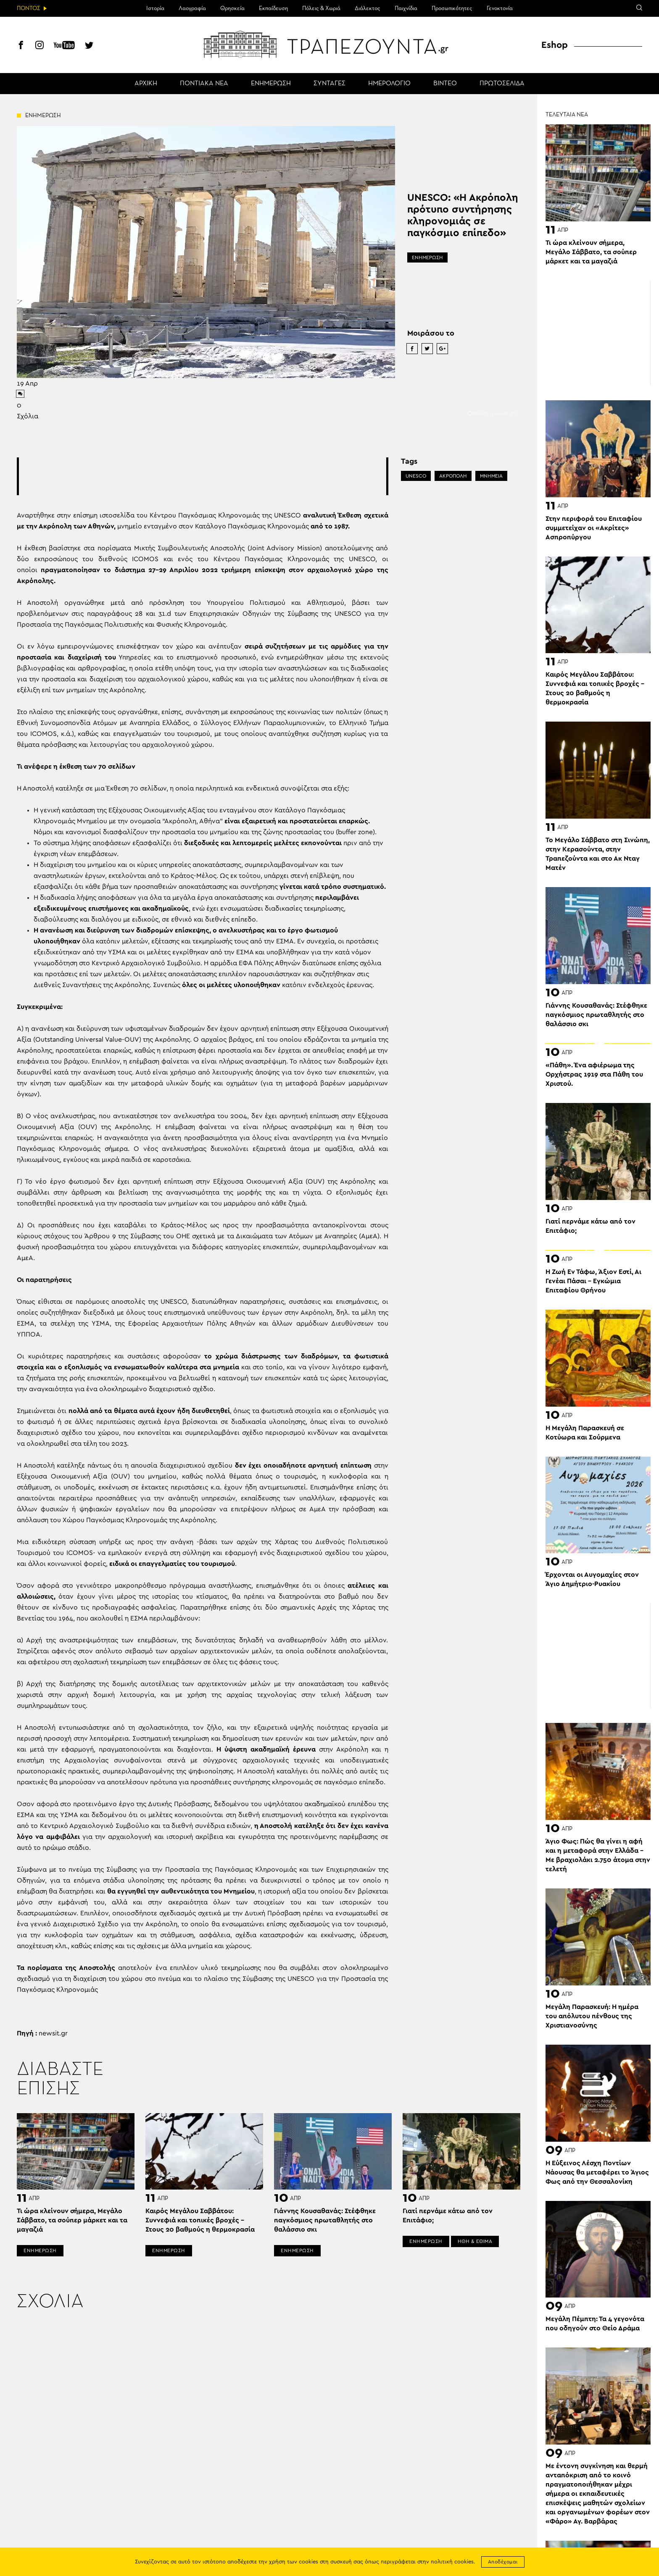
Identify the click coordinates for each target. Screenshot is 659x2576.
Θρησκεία (232, 8)
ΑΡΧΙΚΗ (145, 83)
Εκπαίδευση (273, 8)
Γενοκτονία (500, 8)
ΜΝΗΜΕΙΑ (491, 475)
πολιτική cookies (452, 2562)
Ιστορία (155, 8)
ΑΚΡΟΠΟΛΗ (453, 475)
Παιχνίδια (406, 8)
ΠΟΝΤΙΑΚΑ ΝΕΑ (204, 83)
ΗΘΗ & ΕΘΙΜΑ (475, 2241)
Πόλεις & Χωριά (321, 8)
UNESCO (416, 475)
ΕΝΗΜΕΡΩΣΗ (271, 83)
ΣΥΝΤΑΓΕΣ (329, 83)
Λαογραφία (192, 8)
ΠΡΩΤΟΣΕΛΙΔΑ (502, 83)
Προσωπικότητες (452, 8)
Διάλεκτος (367, 8)
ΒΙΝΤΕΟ (445, 83)
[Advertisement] (203, 476)
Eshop (554, 45)
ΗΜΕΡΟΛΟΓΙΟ (389, 83)
